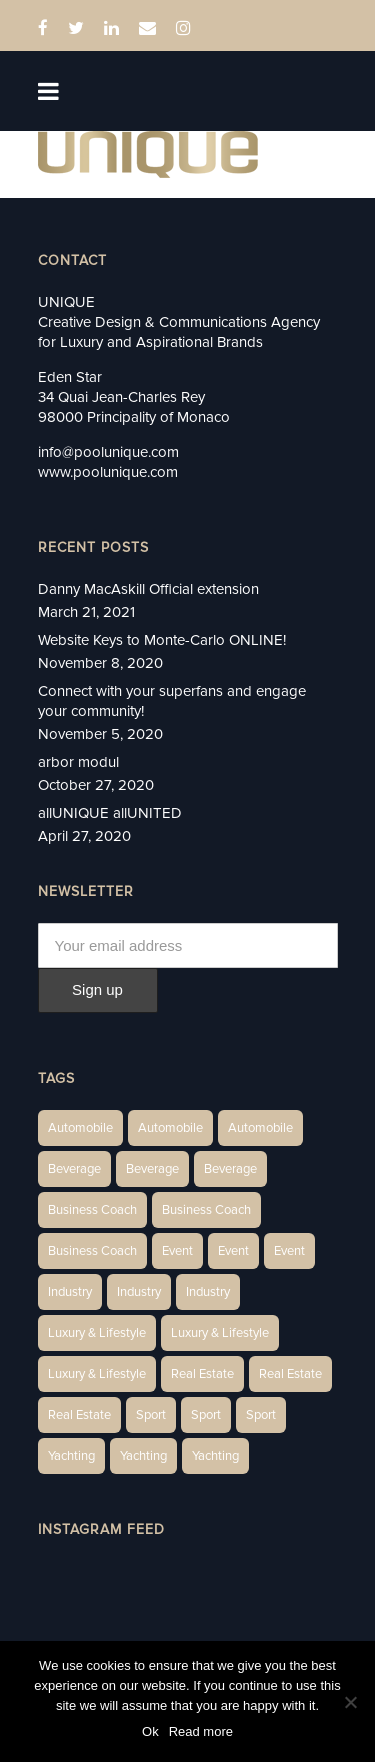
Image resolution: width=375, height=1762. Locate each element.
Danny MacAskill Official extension (148, 589)
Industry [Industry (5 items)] (208, 1292)
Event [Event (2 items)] (177, 1251)
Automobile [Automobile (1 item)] (80, 1128)
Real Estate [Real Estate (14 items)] (202, 1374)
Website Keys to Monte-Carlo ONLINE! (162, 640)
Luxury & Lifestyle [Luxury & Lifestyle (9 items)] (97, 1374)
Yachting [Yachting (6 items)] (71, 1456)
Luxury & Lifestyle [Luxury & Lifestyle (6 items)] (97, 1333)
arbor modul (78, 762)
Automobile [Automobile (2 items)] (170, 1128)
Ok (150, 1731)
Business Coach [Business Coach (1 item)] (92, 1210)
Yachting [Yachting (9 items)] (215, 1456)
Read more (201, 1731)
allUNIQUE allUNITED (110, 813)
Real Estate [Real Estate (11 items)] (79, 1415)
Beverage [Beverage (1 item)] (74, 1169)
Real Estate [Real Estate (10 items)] (290, 1374)
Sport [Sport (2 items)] (151, 1415)
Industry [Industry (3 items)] (70, 1292)
